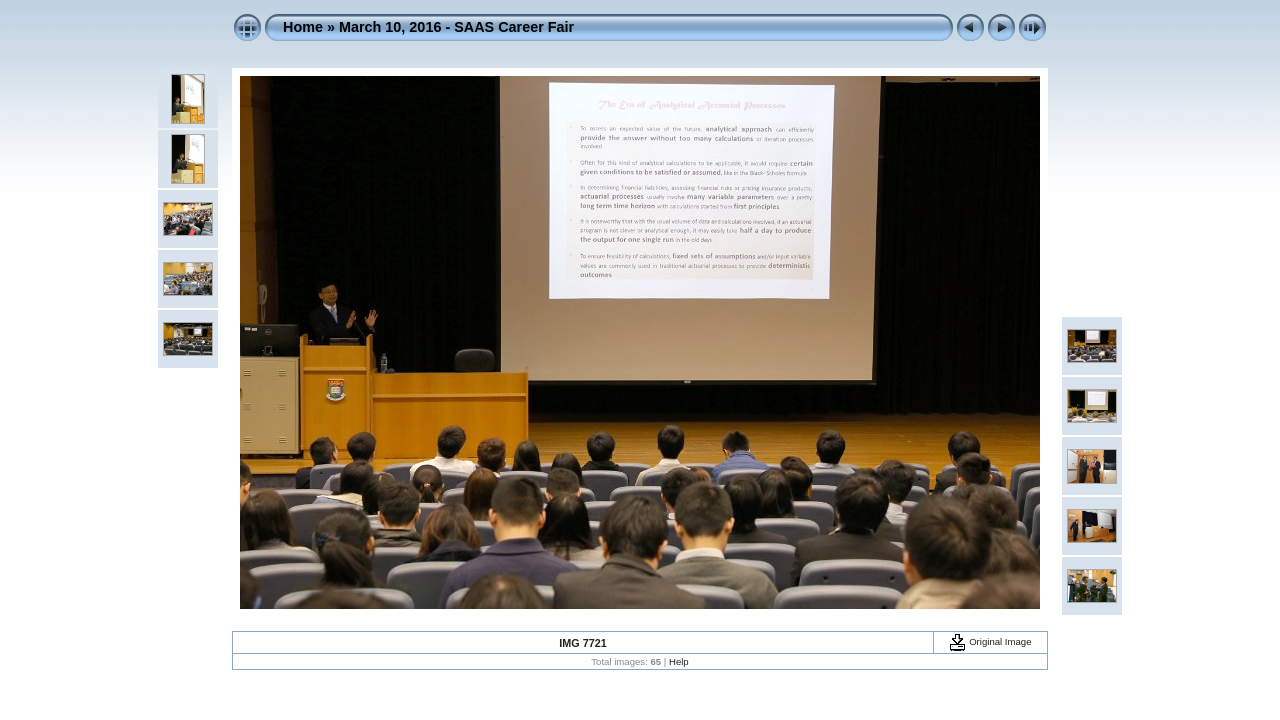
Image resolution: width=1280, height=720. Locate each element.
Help (679, 661)
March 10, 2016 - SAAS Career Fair (456, 27)
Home (303, 27)
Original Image (990, 641)
